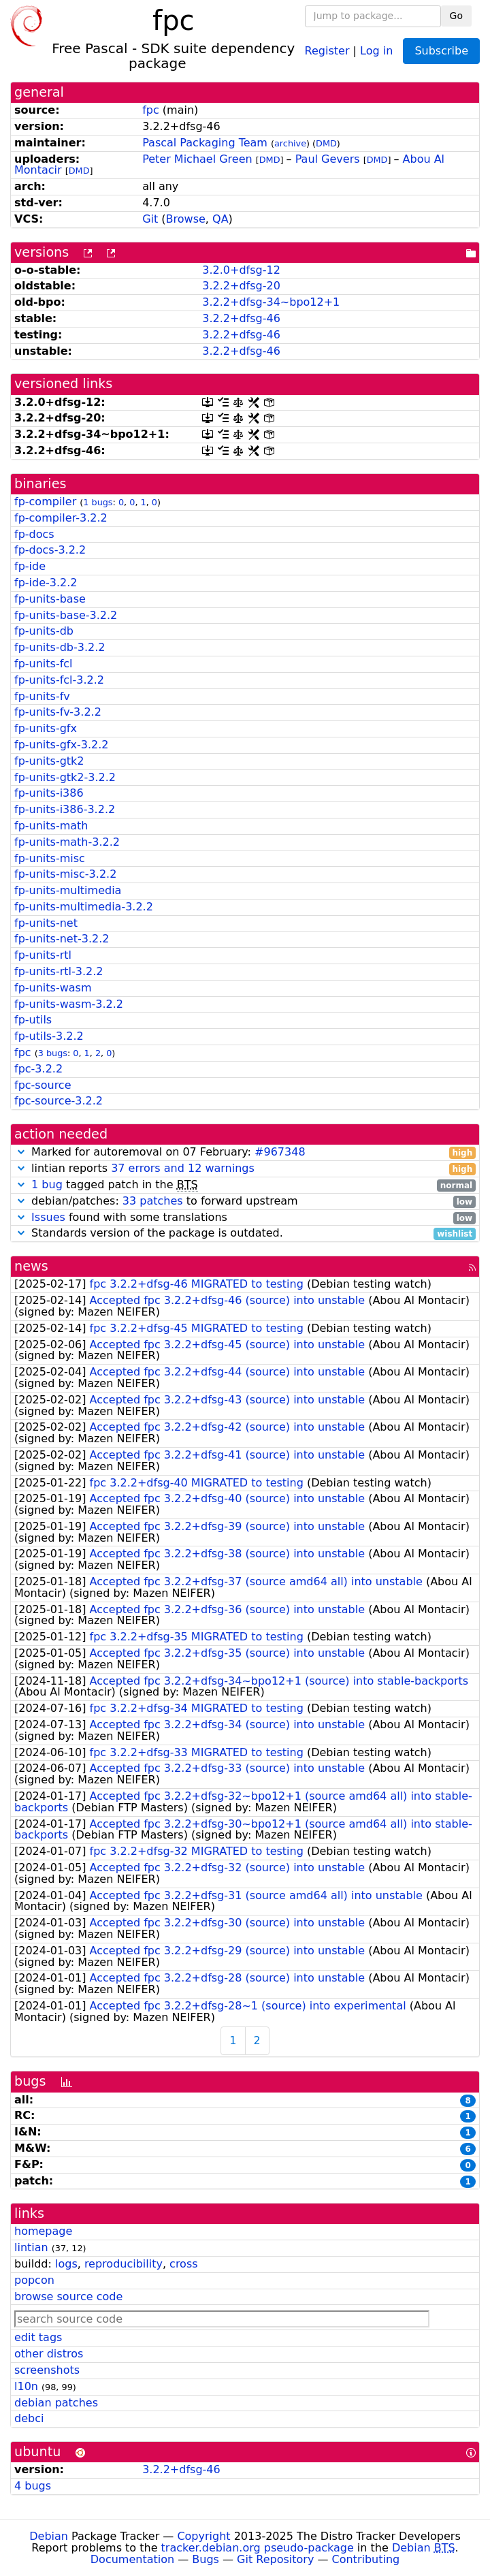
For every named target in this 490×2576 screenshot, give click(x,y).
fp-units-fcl (43, 663)
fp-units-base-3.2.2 (65, 615)
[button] (21, 1151)
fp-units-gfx (45, 728)
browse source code (68, 2296)
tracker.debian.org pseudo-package (257, 2547)
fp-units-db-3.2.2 (59, 647)
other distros (48, 2353)
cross (183, 2263)
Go (456, 15)
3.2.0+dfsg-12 (241, 270)
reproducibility (123, 2263)
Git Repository (275, 2559)
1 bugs (97, 502)
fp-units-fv (42, 696)
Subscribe (441, 50)
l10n (26, 2386)
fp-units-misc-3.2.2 (65, 874)
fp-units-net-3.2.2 (61, 938)
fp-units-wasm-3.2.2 (68, 1004)
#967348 (280, 1151)
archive (290, 143)
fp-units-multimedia (67, 890)
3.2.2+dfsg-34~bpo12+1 (271, 302)
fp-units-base (50, 598)
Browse (186, 218)
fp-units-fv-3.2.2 (57, 711)
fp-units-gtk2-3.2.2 (65, 777)
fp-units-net (46, 923)
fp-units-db (44, 630)
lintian (31, 2247)
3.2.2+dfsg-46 (241, 318)
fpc (150, 110)
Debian (48, 2536)
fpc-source (42, 1085)
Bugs (205, 2559)
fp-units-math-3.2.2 (67, 842)
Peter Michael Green (197, 159)
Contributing (366, 2559)
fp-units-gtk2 (49, 760)
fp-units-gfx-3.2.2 (61, 744)
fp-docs (34, 534)
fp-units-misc (49, 858)
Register (327, 50)
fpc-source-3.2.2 (58, 1100)
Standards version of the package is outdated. (245, 1233)
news (31, 1266)
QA (220, 218)
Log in (376, 50)
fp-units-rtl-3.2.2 (58, 971)
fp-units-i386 (49, 792)
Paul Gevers (327, 159)
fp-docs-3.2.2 (50, 549)
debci (29, 2418)
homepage (43, 2231)
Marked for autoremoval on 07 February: (245, 1152)
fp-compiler (45, 501)
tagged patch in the (245, 1185)
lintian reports (245, 1169)
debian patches (56, 2402)
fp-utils (33, 1019)
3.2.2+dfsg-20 (241, 285)
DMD (326, 143)
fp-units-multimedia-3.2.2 (83, 906)
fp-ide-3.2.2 (46, 582)
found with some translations (245, 1218)
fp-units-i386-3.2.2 (64, 809)
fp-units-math (51, 825)
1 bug (47, 1184)
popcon (34, 2280)
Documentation (132, 2559)
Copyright (203, 2536)
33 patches (152, 1200)
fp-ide (30, 566)
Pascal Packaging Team (204, 142)
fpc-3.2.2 (38, 1068)
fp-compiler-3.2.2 (61, 517)
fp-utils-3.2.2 (49, 1036)
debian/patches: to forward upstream (245, 1201)
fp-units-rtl (42, 955)
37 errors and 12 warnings (183, 1168)
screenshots (47, 2370)
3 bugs (52, 1053)
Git (150, 218)
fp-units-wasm (52, 987)
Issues (48, 1217)
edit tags (38, 2337)
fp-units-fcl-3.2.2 (59, 679)
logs (66, 2263)
